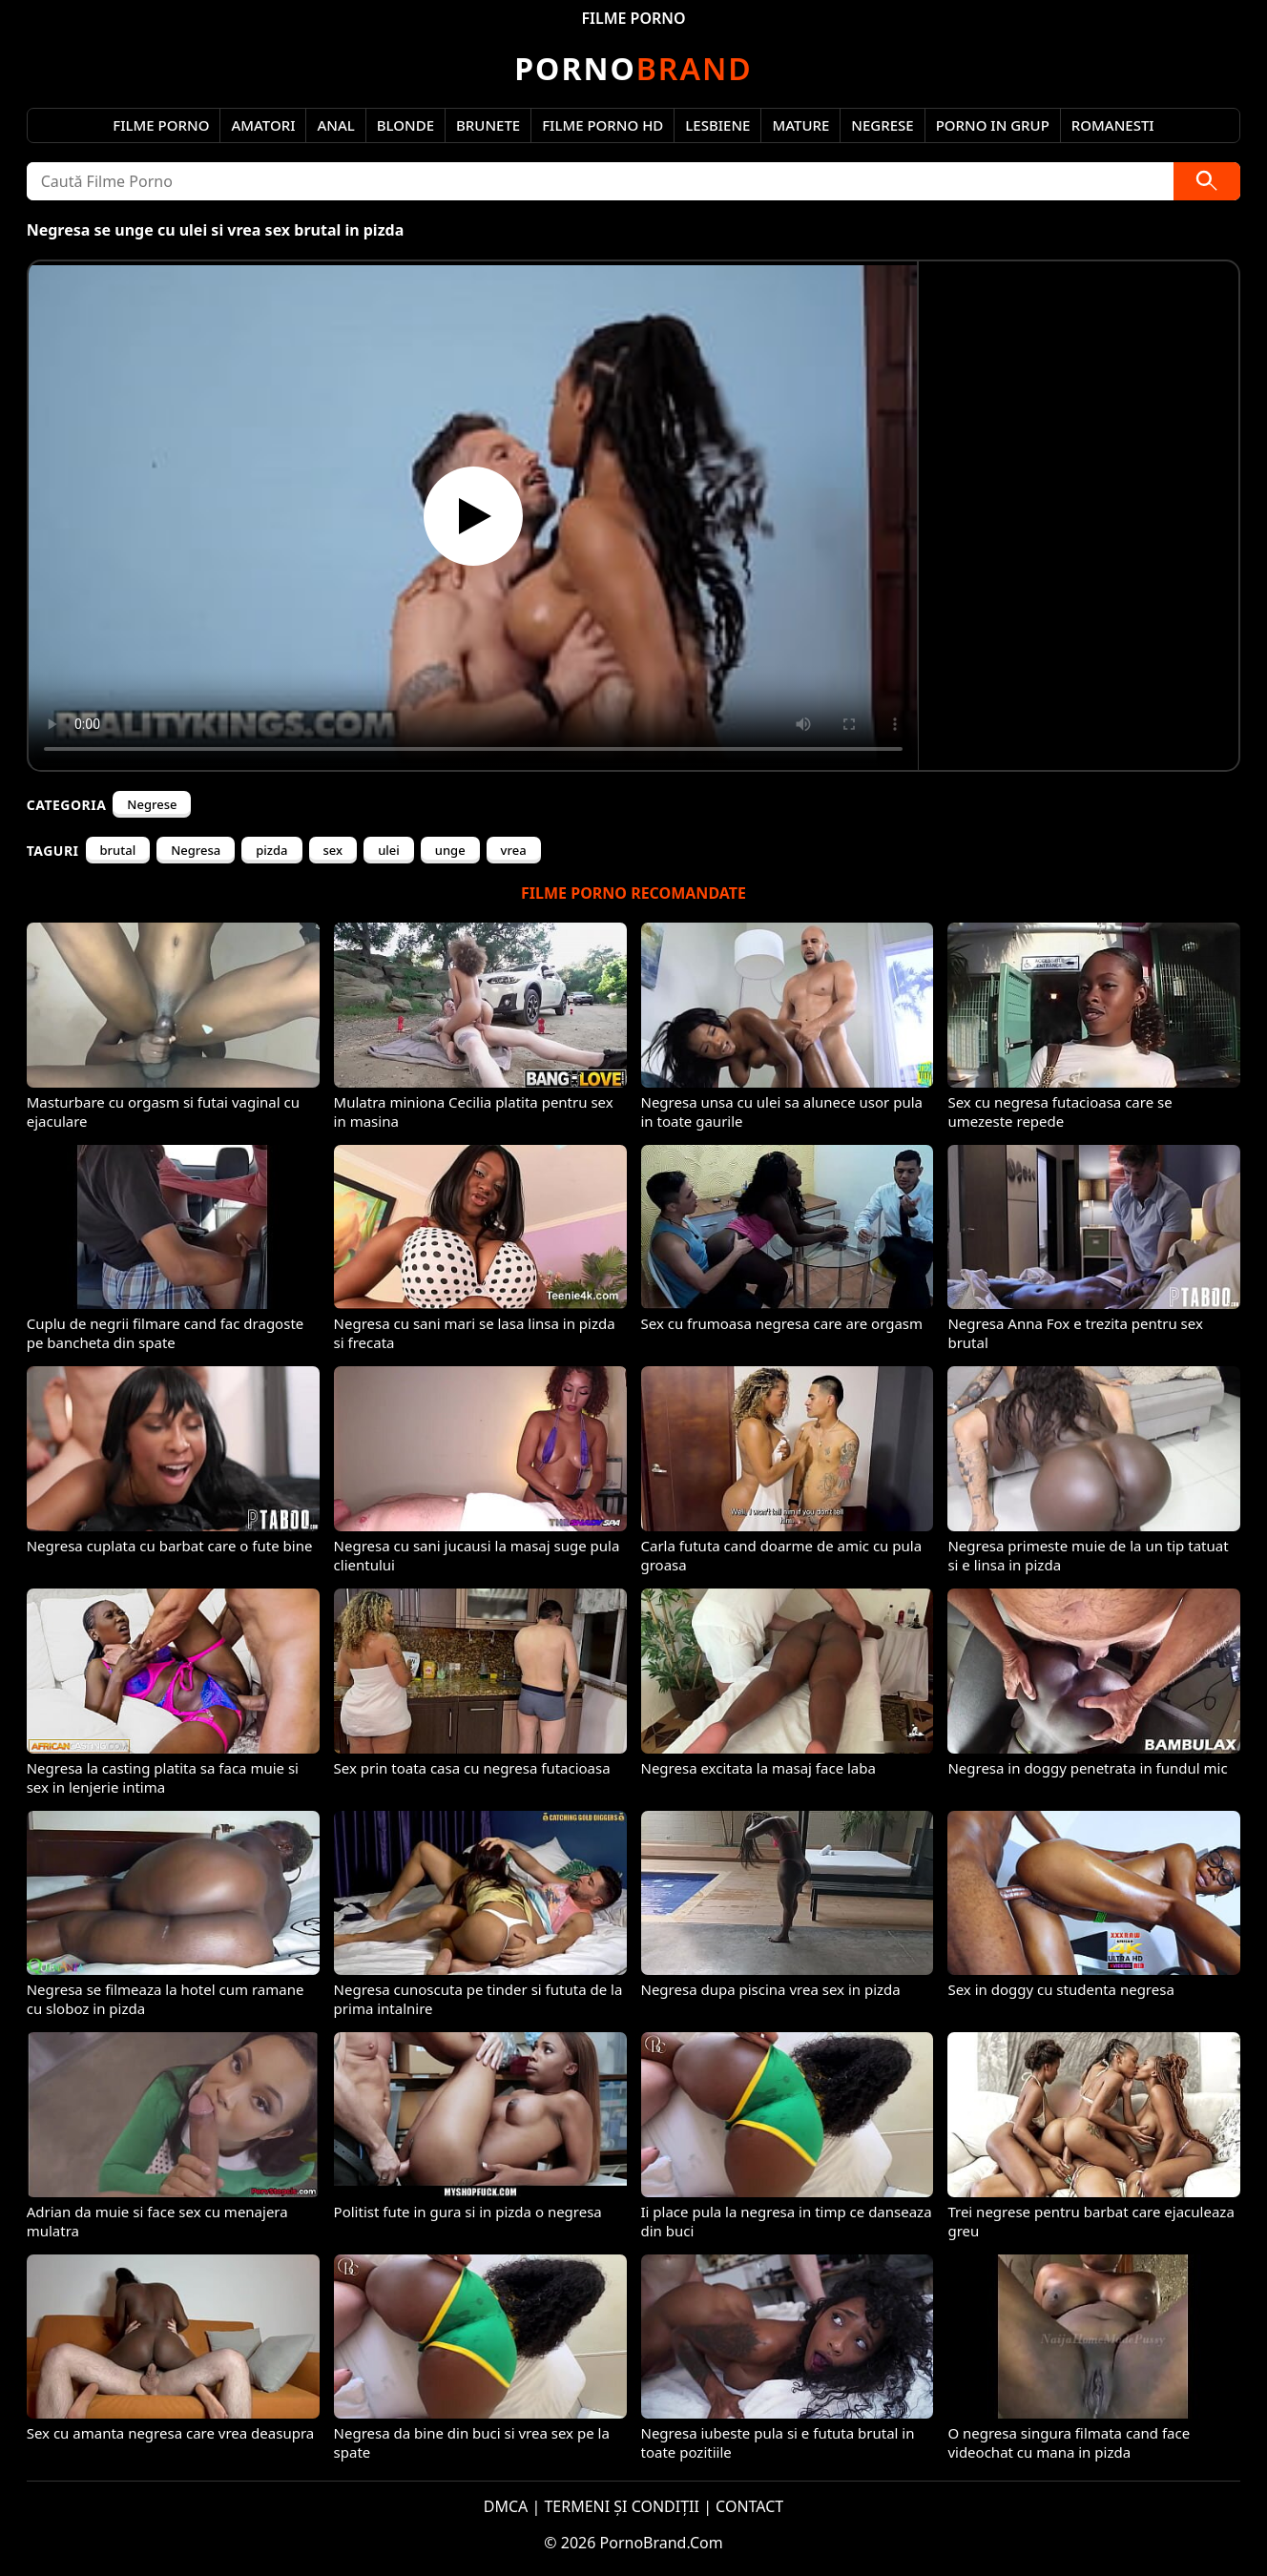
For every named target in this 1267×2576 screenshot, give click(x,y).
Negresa (195, 850)
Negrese (882, 125)
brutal (118, 850)
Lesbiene (717, 125)
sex (333, 850)
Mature (800, 125)
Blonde (405, 125)
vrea (514, 850)
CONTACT (749, 2506)
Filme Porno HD (602, 125)
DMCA (506, 2506)
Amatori (263, 125)
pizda (271, 850)
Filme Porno (161, 125)
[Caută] (1207, 181)
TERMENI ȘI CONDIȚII (621, 2506)
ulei (389, 850)
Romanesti (1112, 125)
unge (450, 850)
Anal (335, 125)
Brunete (488, 125)
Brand (633, 68)
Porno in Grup (992, 125)
